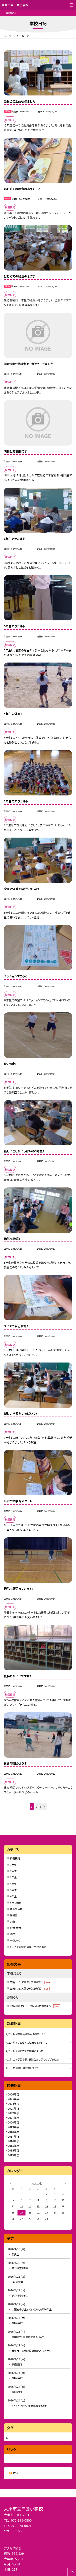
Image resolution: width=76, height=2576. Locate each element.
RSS (15, 2473)
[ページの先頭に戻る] (72, 2572)
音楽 (12, 1921)
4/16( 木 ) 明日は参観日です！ (22, 2068)
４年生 (13, 1883)
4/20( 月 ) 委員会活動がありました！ (25, 2034)
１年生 (13, 1864)
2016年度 (14, 2141)
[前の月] (10, 2183)
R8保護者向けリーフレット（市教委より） (35, 2006)
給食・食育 (15, 1928)
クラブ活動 (15, 1902)
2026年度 (14, 2094)
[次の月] (65, 2183)
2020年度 (14, 2122)
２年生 (13, 1871)
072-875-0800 (21, 2520)
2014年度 (14, 2150)
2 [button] (36, 1806)
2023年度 (14, 2108)
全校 (12, 1934)
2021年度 (14, 2118)
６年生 (13, 1896)
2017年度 (14, 2136)
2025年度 (14, 2099)
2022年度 (14, 2113)
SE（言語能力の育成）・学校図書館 (28, 1946)
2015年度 (14, 2146)
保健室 (13, 1915)
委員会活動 (16, 1909)
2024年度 (14, 2104)
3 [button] (41, 1806)
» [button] (45, 1806)
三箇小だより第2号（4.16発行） (30, 1982)
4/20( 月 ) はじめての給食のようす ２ (26, 2042)
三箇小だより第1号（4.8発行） (30, 1988)
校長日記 (15, 1858)
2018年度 (14, 2132)
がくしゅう (15, 1940)
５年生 (13, 1890)
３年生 (13, 1877)
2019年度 (14, 2127)
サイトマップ (14, 2531)
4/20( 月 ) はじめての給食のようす (24, 2051)
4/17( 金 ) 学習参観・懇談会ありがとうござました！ (33, 2059)
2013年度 (14, 2155)
